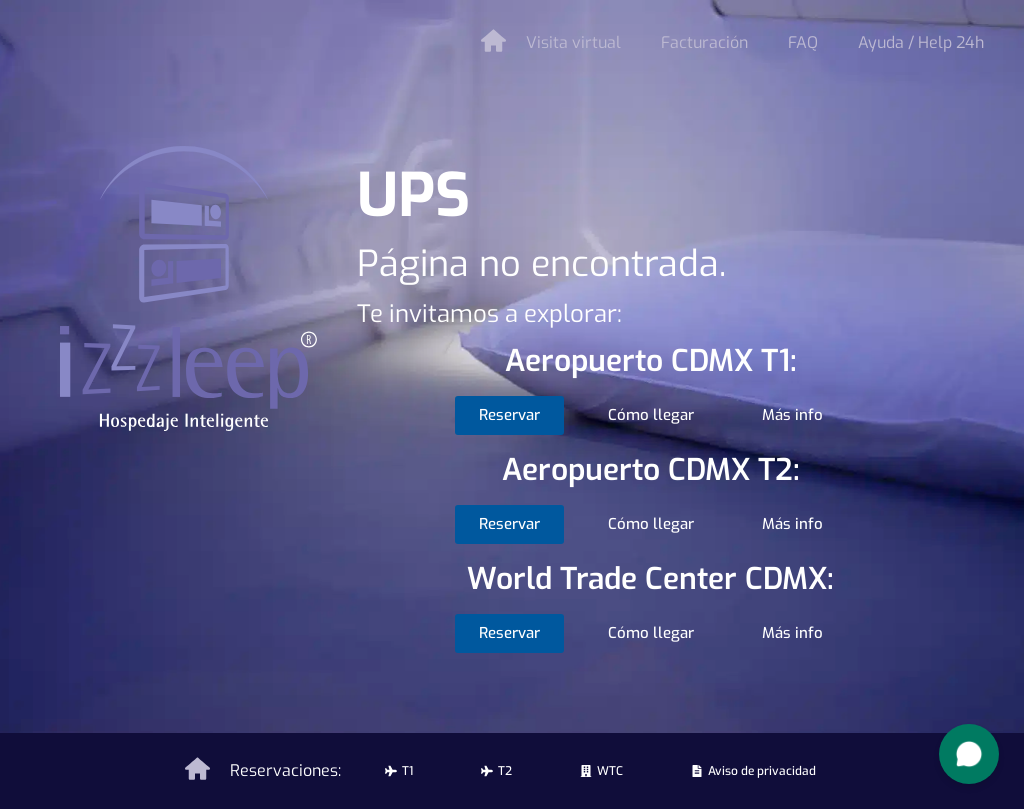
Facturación (704, 42)
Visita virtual (573, 42)
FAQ (803, 42)
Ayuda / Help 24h (921, 42)
